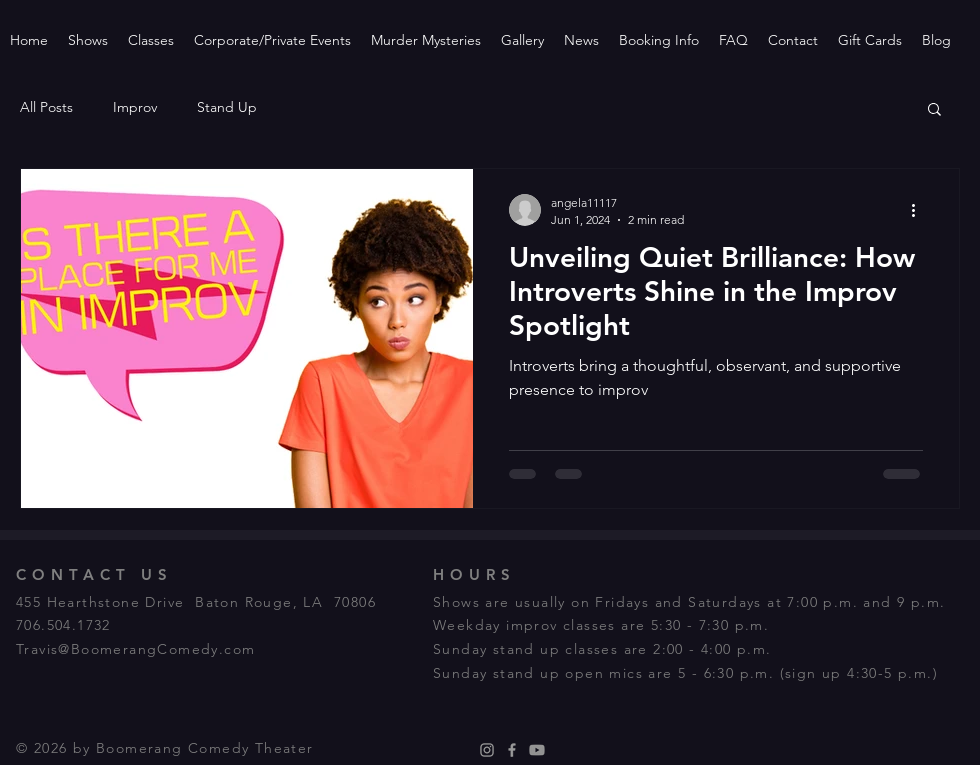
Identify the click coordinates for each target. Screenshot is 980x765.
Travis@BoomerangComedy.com (135, 649)
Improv (135, 107)
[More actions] (920, 210)
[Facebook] (512, 750)
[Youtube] (537, 750)
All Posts (46, 107)
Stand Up (227, 107)
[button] (934, 110)
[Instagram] (487, 750)
